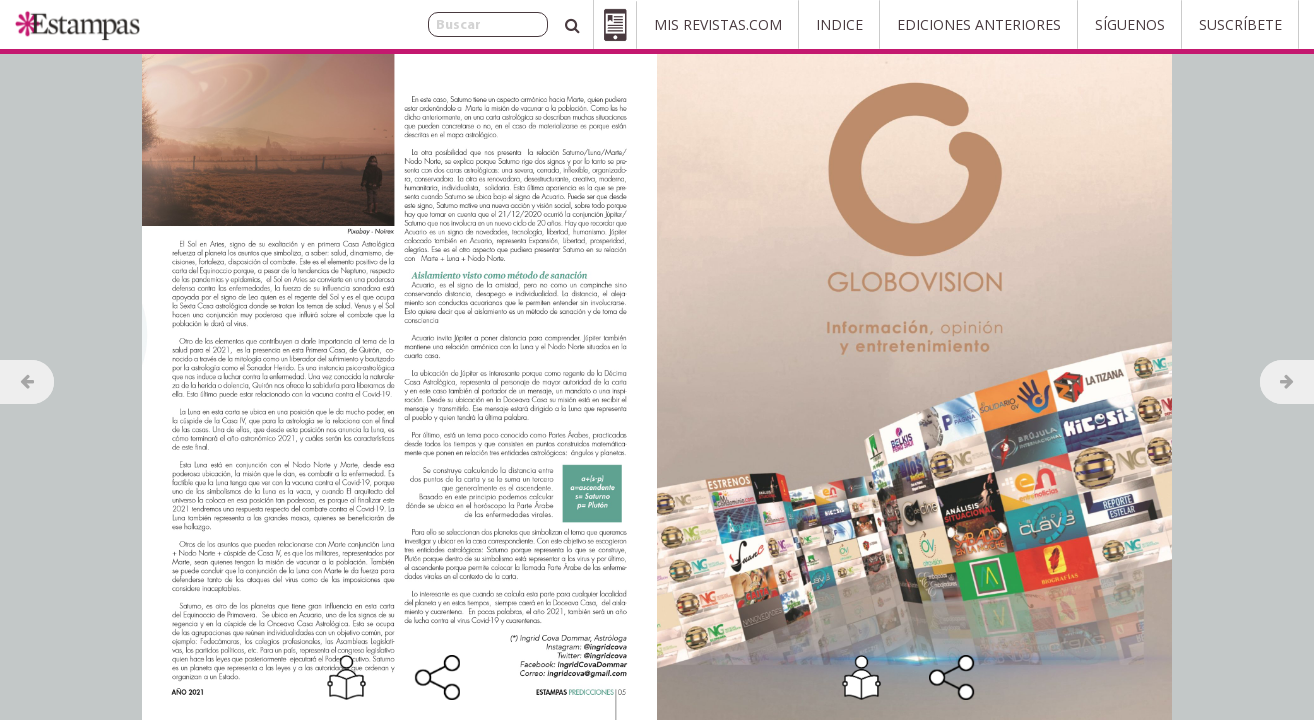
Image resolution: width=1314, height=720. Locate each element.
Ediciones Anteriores (979, 24)
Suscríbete (1240, 24)
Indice (839, 24)
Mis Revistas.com (718, 24)
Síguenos (1130, 24)
